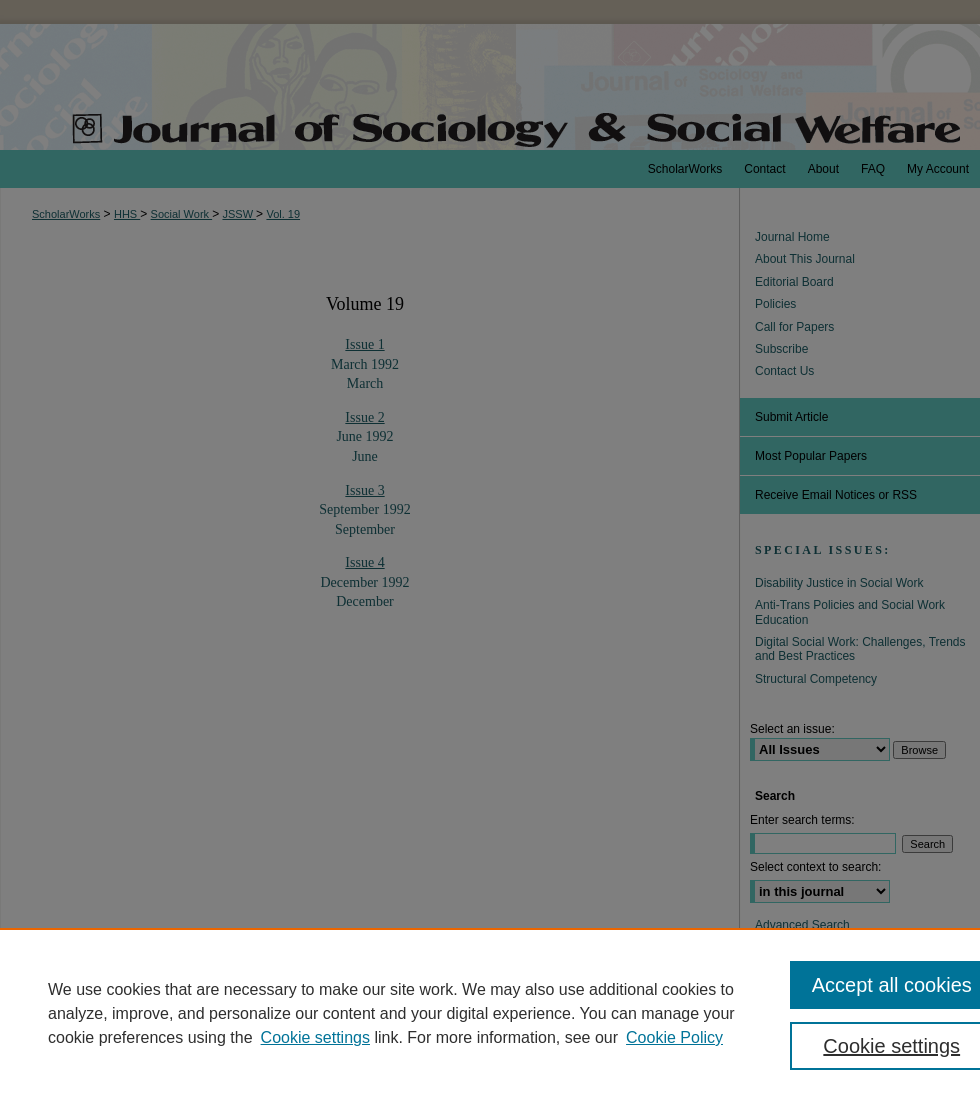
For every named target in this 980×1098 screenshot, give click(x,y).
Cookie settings (315, 1037)
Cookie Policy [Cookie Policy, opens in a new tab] (674, 1037)
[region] (490, 1013)
